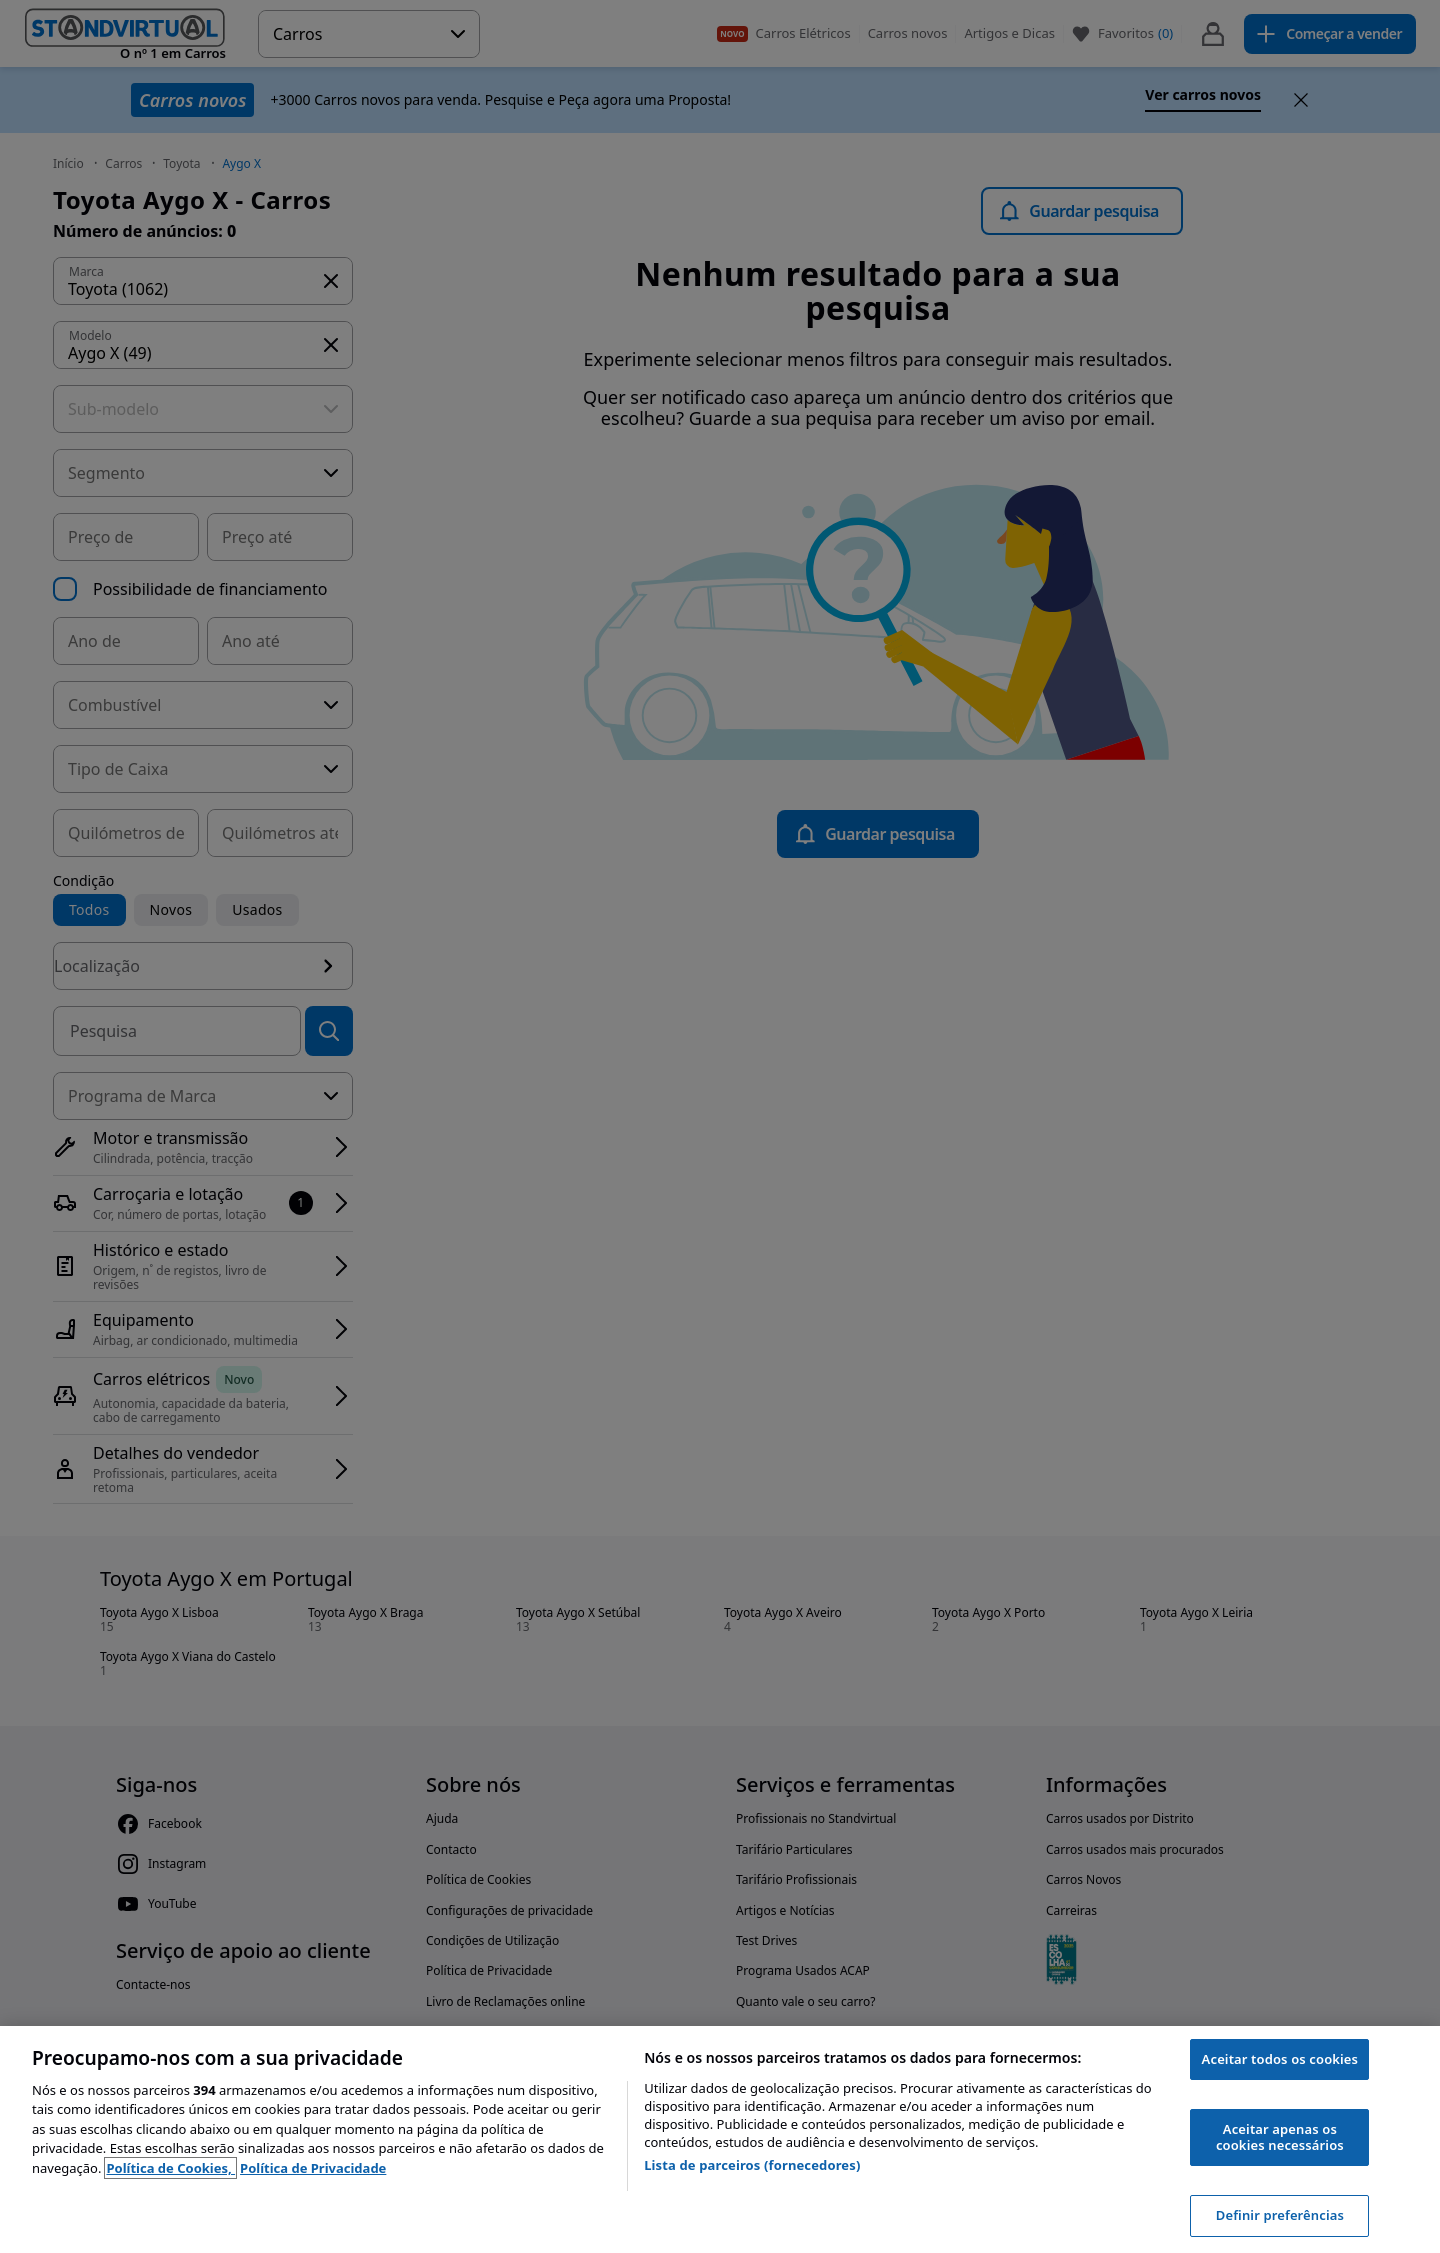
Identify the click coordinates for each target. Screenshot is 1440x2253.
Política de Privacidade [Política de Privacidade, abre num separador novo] (313, 2168)
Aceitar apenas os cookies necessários (1280, 2137)
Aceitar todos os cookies (1280, 2059)
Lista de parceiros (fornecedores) (752, 2165)
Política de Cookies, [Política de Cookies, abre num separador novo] (170, 2168)
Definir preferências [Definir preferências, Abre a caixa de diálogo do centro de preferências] (1280, 2215)
